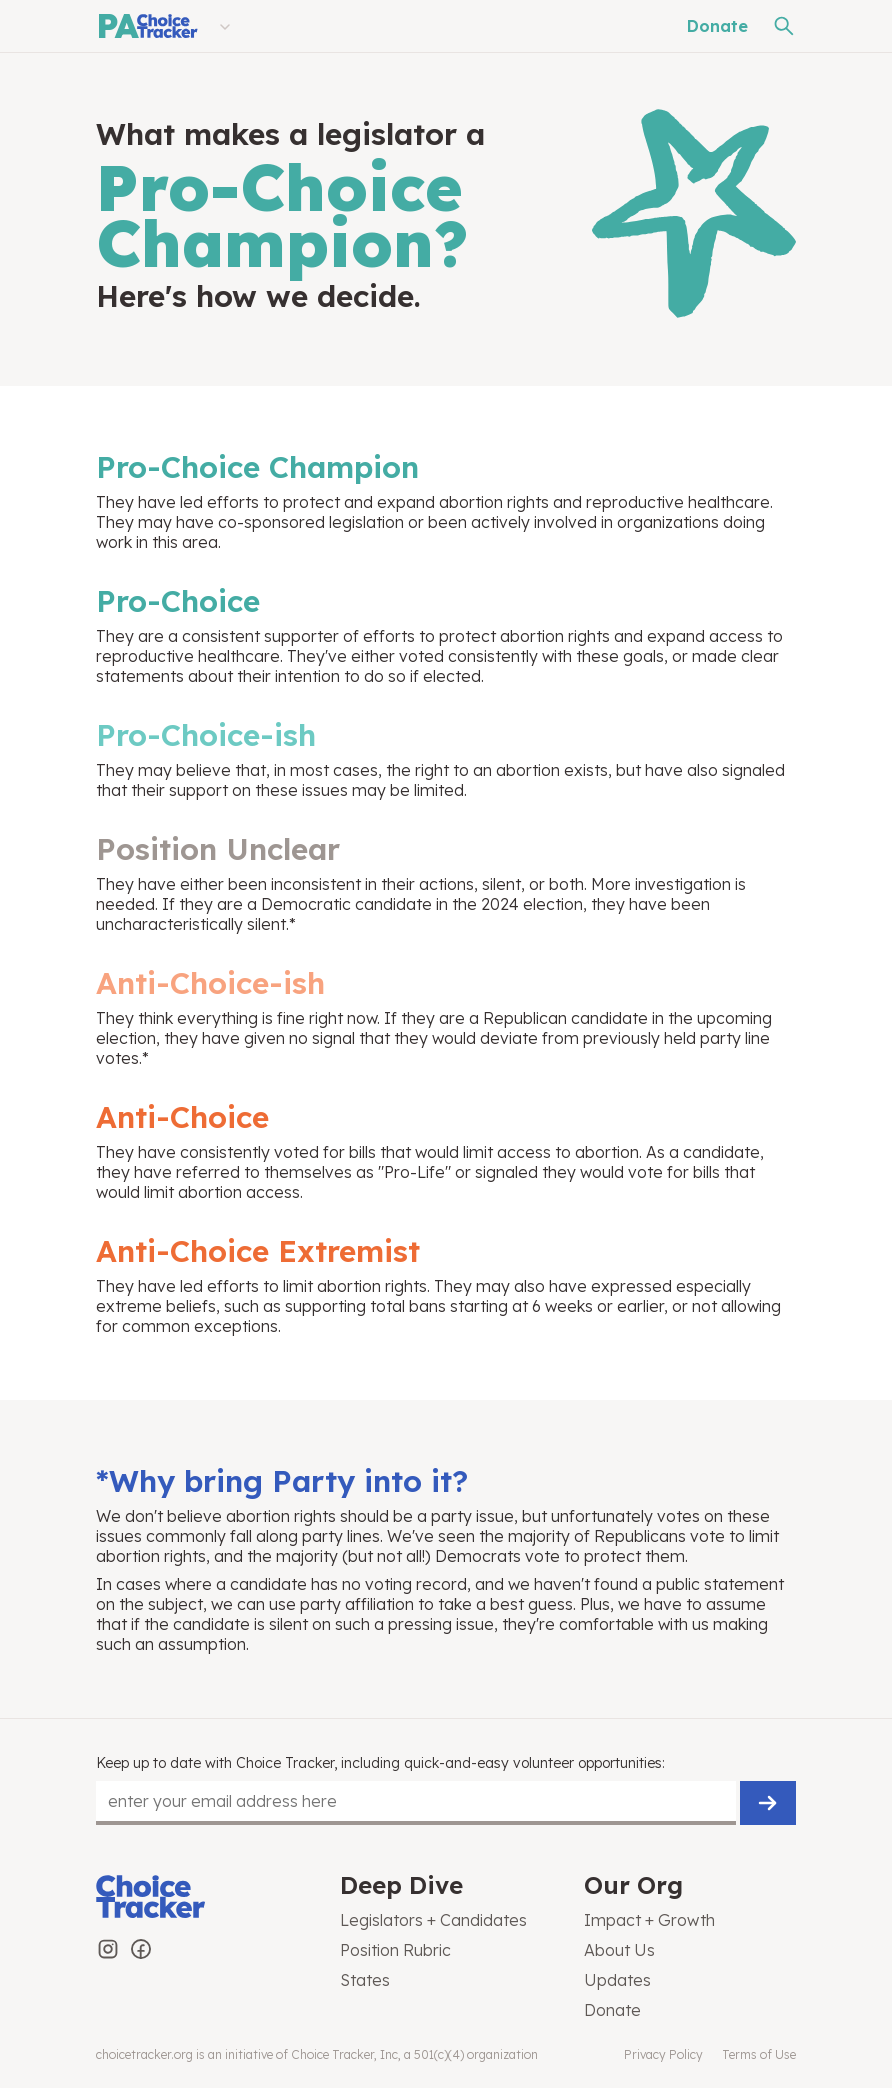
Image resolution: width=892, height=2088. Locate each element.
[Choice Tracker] (202, 1898)
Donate (717, 26)
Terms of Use (759, 2054)
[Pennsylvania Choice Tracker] (147, 26)
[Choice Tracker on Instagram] (108, 1949)
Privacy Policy (663, 2054)
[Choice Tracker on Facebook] (141, 1949)
